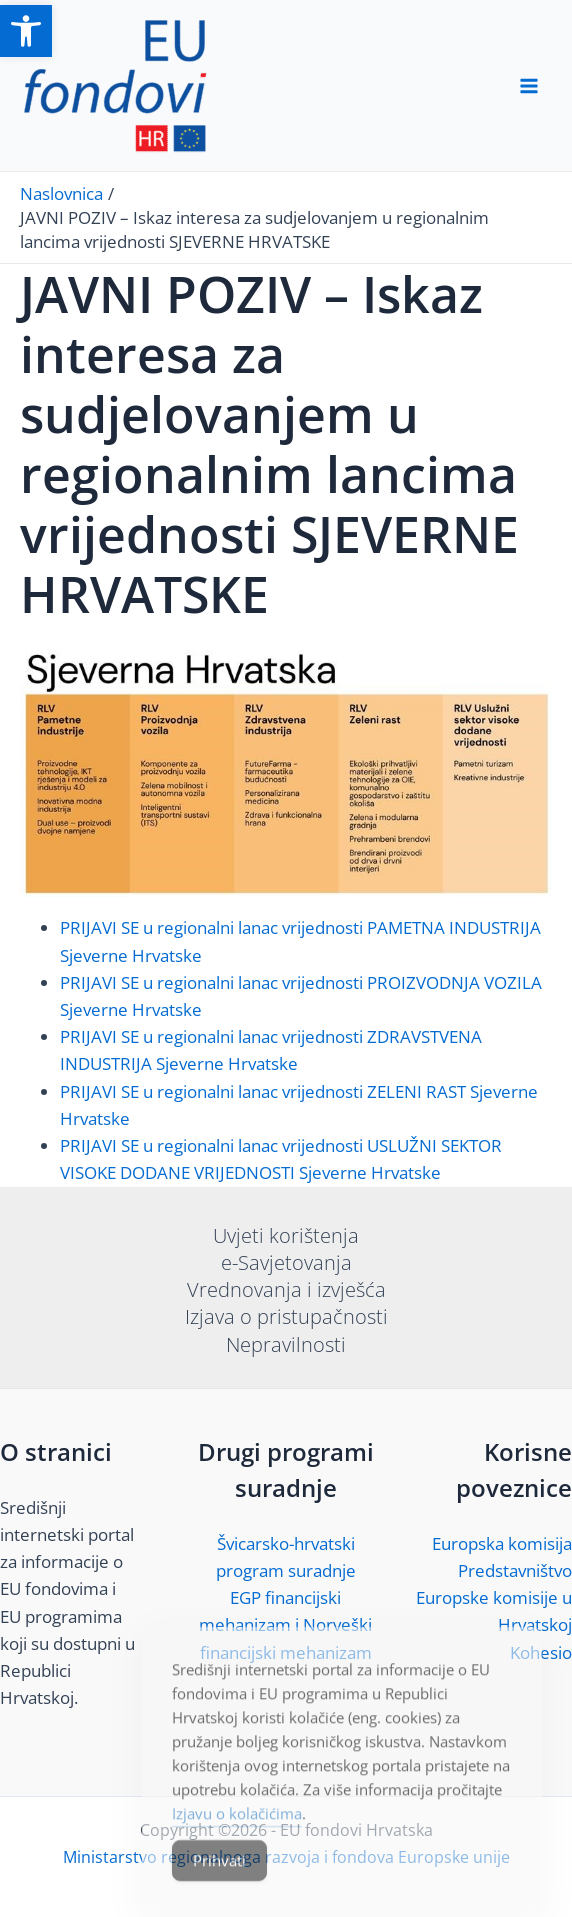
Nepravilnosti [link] (286, 1344)
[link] (26, 31)
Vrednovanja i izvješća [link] (286, 1289)
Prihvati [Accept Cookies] (219, 1887)
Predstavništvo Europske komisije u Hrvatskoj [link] (494, 1597)
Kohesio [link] (541, 1652)
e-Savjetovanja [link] (286, 1262)
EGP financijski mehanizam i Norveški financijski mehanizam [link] (285, 1624)
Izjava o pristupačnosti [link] (286, 1316)
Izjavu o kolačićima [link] (237, 1840)
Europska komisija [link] (502, 1543)
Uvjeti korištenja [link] (286, 1235)
